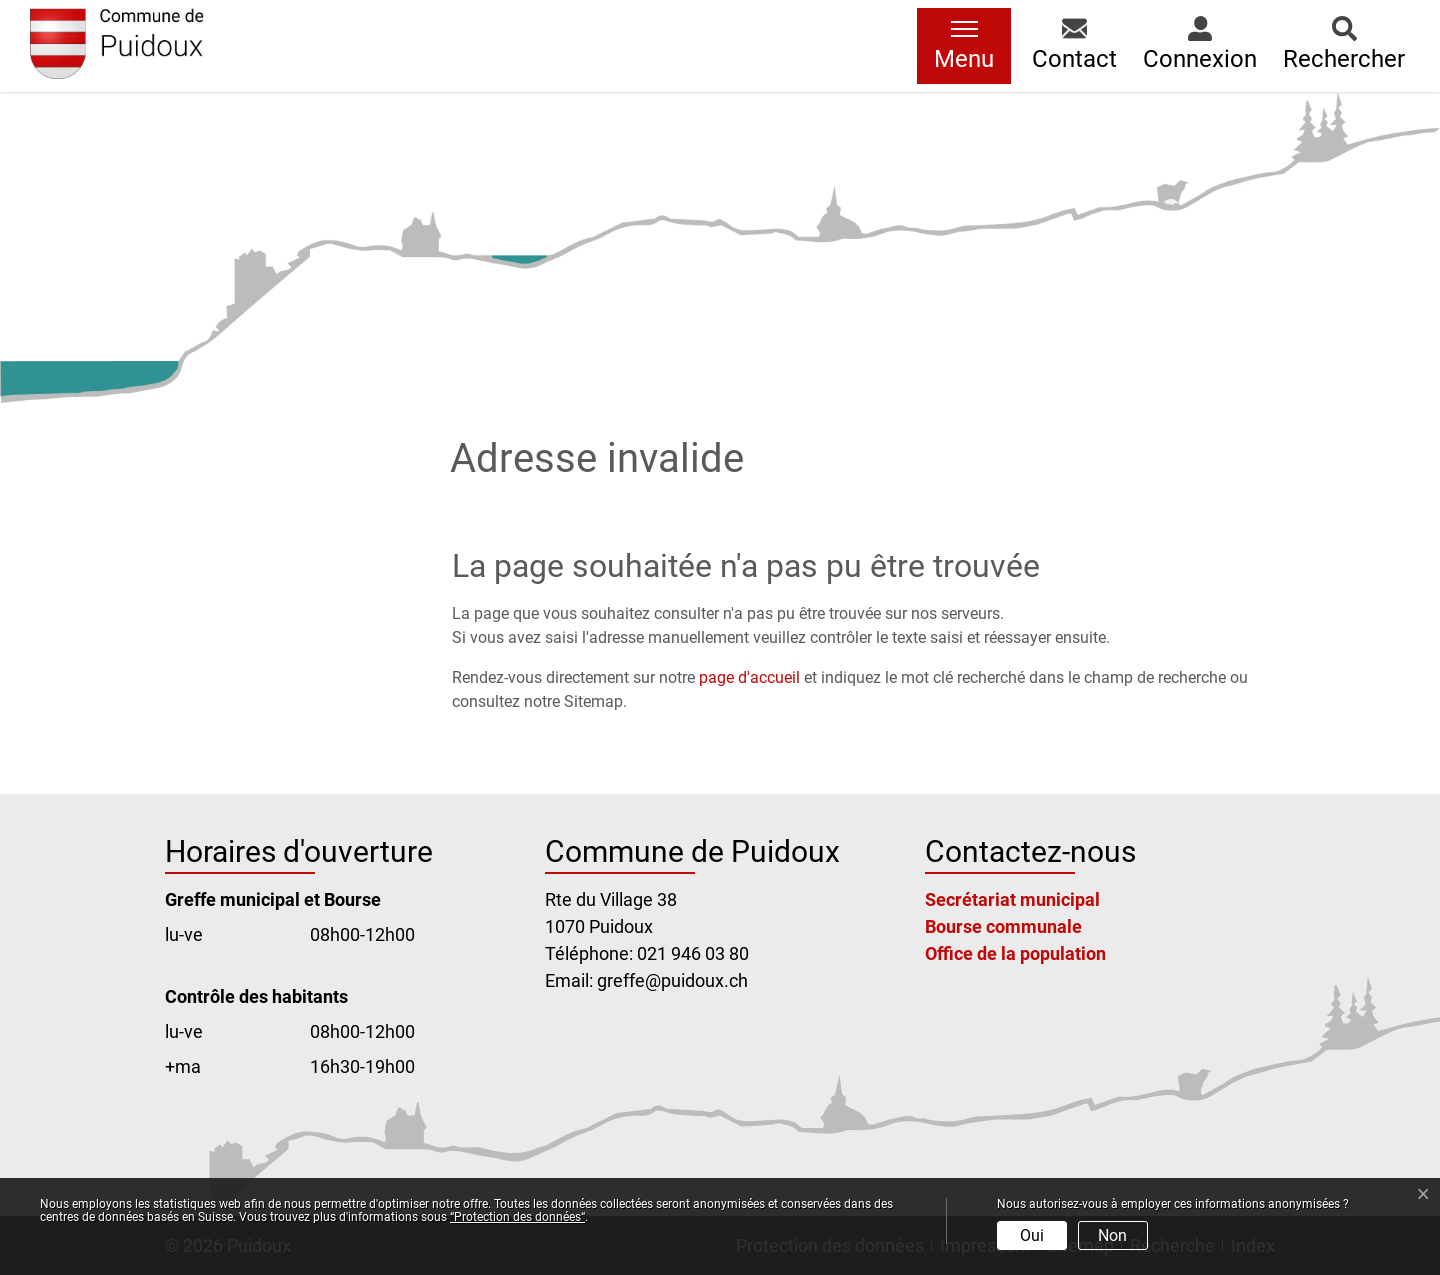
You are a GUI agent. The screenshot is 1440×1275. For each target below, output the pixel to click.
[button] (1074, 46)
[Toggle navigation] (964, 46)
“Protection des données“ (517, 1217)
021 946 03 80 (693, 953)
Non (1112, 1235)
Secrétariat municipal (1012, 899)
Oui (1032, 1235)
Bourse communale (1003, 926)
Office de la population (1015, 953)
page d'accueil (749, 677)
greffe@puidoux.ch (672, 980)
